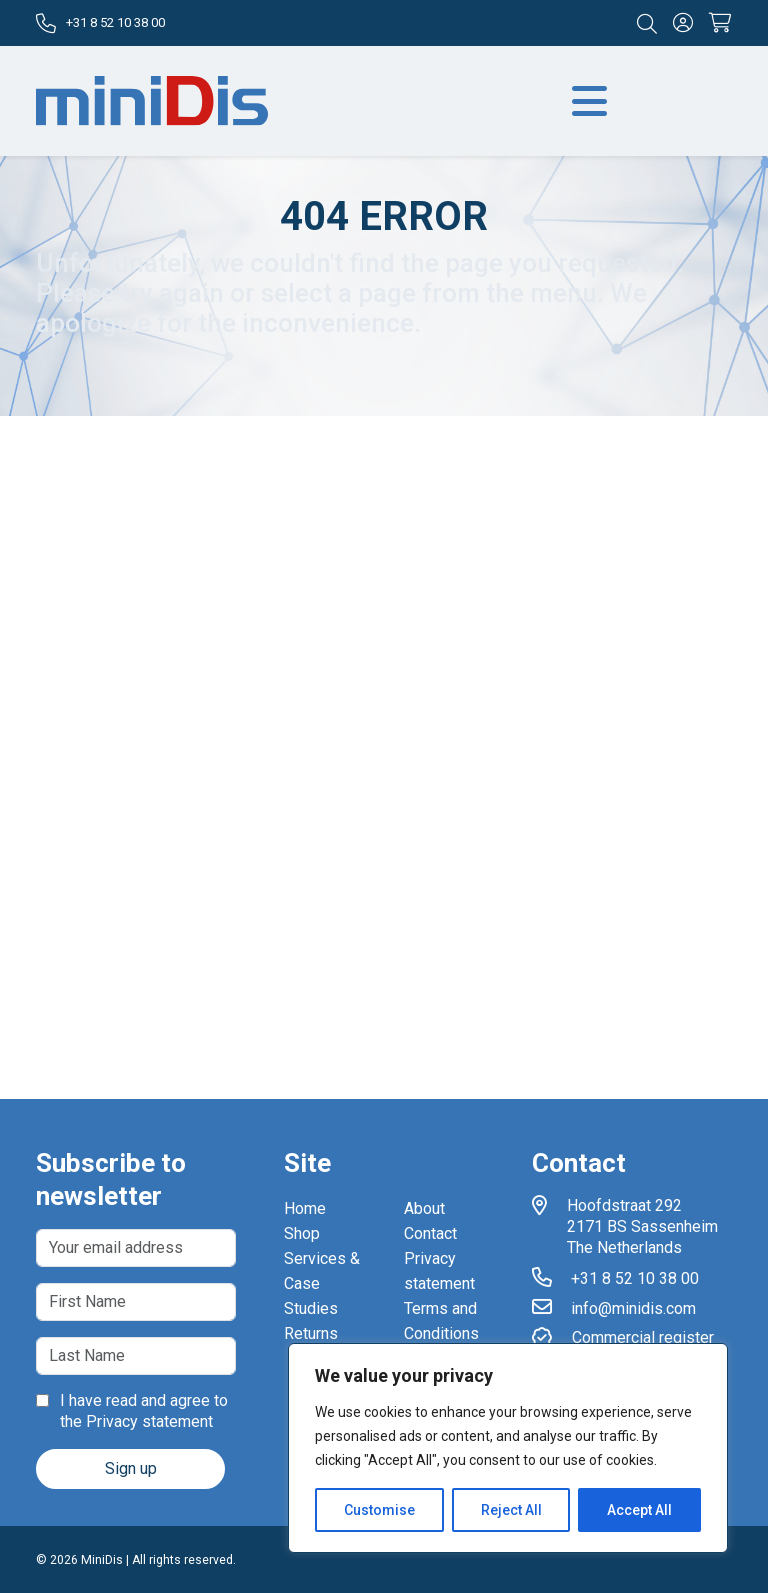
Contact (430, 1233)
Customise (379, 1510)
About (424, 1208)
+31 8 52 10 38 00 (100, 23)
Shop (302, 1233)
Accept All (639, 1510)
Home (305, 1208)
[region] (508, 1448)
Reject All (511, 1510)
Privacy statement (149, 1421)
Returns (311, 1333)
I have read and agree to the (132, 1411)
